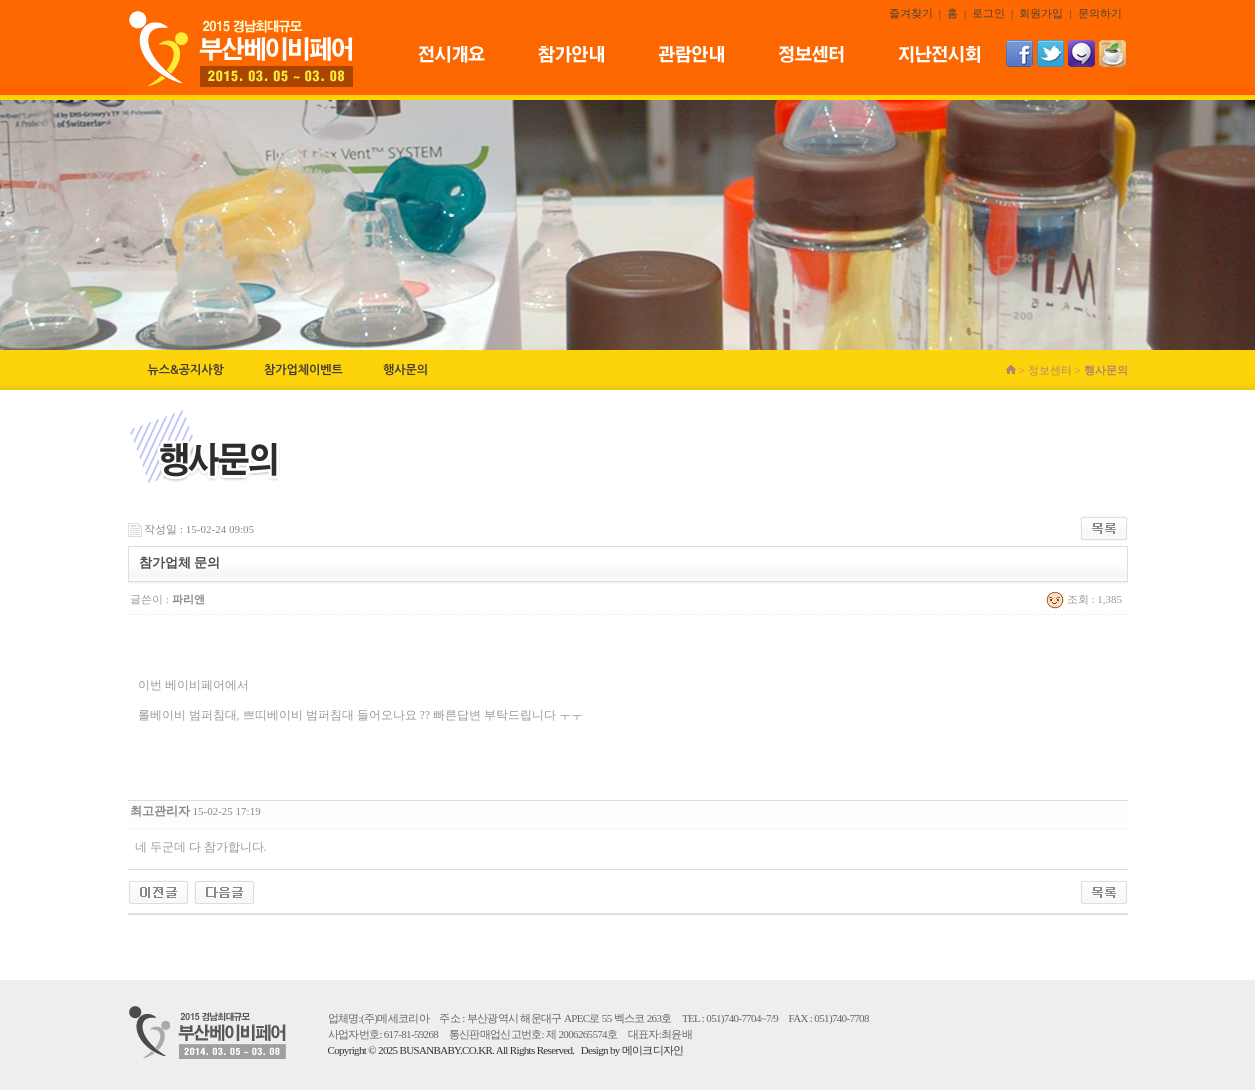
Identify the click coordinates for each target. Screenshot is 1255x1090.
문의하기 (1100, 13)
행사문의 (405, 370)
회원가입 (1041, 13)
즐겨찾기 (911, 13)
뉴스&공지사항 (186, 370)
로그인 (988, 13)
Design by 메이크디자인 (632, 1050)
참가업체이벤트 (303, 370)
